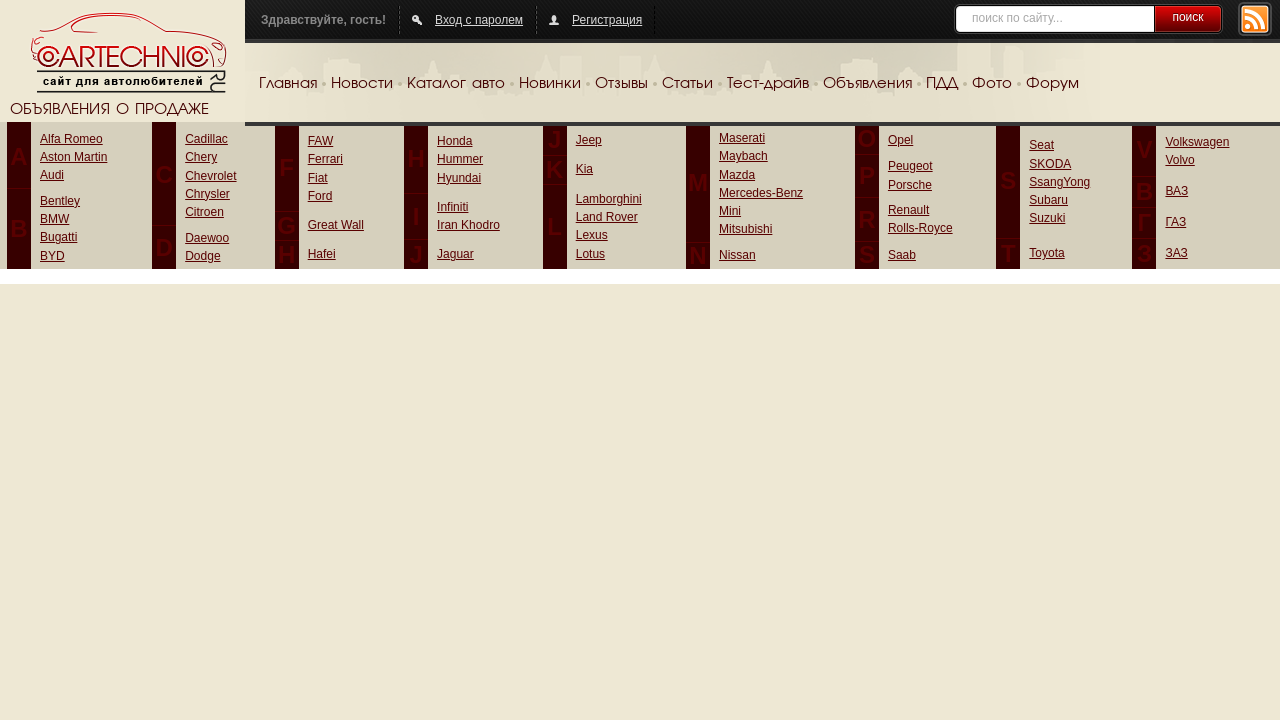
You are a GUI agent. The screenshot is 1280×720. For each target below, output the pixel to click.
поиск (1187, 17)
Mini (730, 211)
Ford (320, 196)
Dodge (202, 256)
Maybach (743, 156)
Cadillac (206, 139)
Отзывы (621, 84)
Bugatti (58, 237)
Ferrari (325, 159)
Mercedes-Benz (761, 193)
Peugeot (910, 166)
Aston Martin (73, 157)
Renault (908, 210)
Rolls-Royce (920, 228)
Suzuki (1047, 218)
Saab (902, 255)
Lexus (592, 235)
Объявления (867, 84)
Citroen (204, 212)
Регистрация (607, 20)
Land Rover (607, 217)
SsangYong (1059, 182)
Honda (454, 141)
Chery (201, 157)
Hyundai (459, 178)
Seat (1041, 145)
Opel (900, 140)
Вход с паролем (479, 20)
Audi (52, 175)
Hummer (460, 159)
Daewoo (207, 238)
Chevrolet (210, 176)
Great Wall (336, 225)
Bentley (60, 201)
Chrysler (207, 194)
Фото (992, 84)
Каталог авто (456, 84)
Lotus (590, 254)
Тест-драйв (768, 84)
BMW (54, 219)
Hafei (322, 254)
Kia (584, 169)
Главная (288, 84)
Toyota (1046, 253)
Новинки (550, 84)
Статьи (687, 84)
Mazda (737, 175)
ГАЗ (1175, 222)
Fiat (318, 178)
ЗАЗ (1176, 253)
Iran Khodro (468, 225)
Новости (362, 84)
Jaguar (455, 254)
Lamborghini (609, 199)
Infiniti (452, 207)
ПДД (942, 84)
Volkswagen (1197, 142)
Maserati (742, 138)
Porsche (910, 185)
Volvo (1179, 160)
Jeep (589, 140)
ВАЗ (1176, 191)
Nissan (737, 255)
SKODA (1050, 164)
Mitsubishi (745, 229)
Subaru (1048, 200)
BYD (52, 256)
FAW (321, 141)
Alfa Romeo (71, 139)
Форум (1052, 84)
